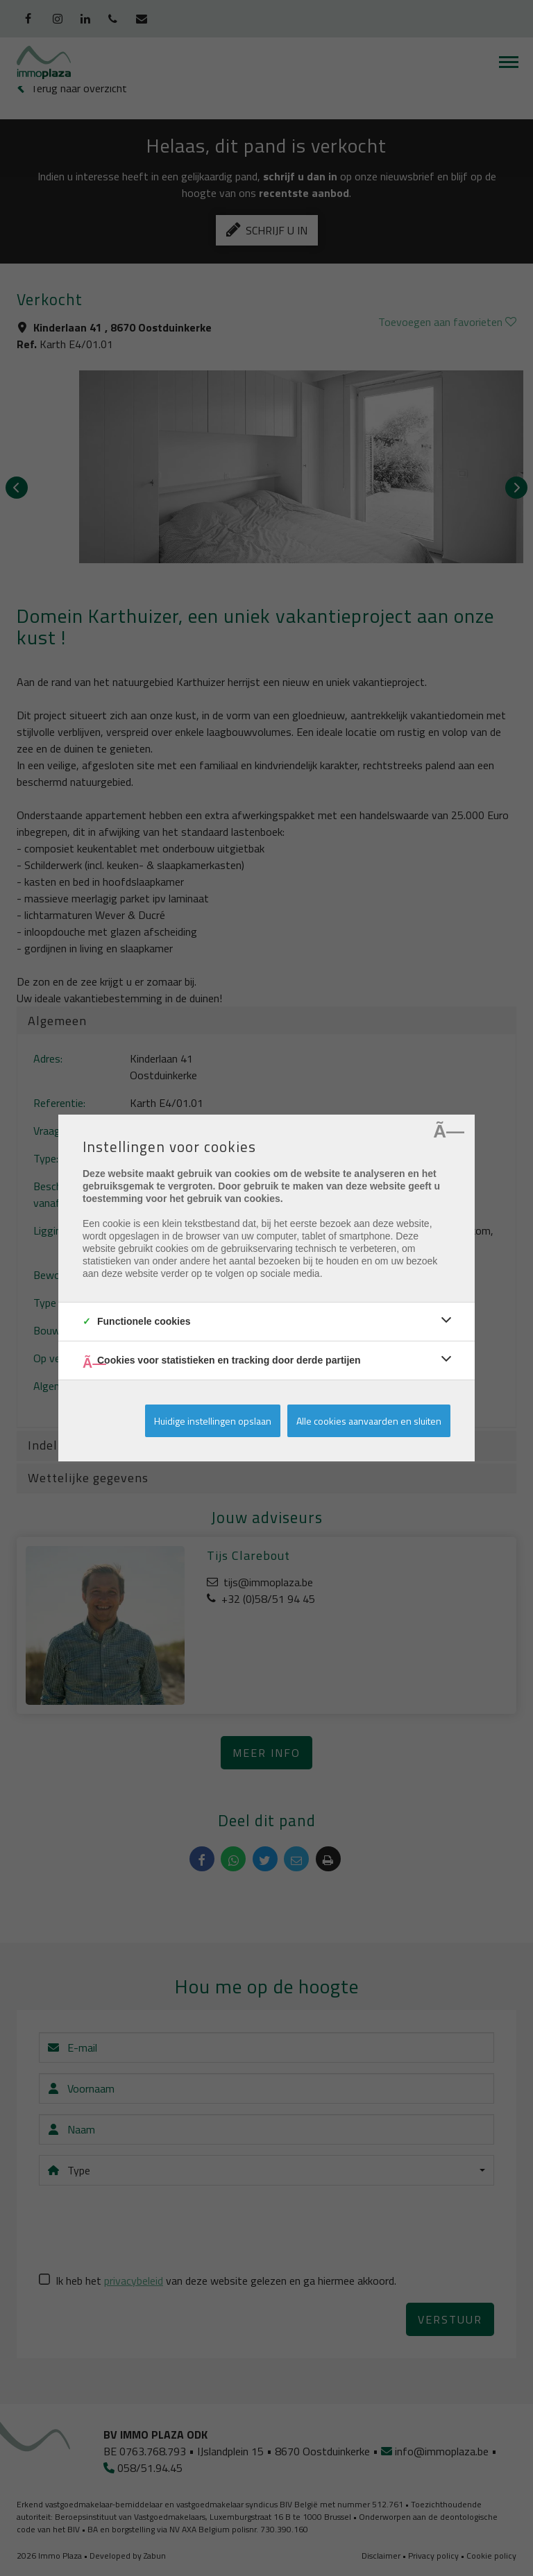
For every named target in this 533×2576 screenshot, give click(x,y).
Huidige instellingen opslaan (212, 1421)
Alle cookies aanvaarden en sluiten (368, 1421)
